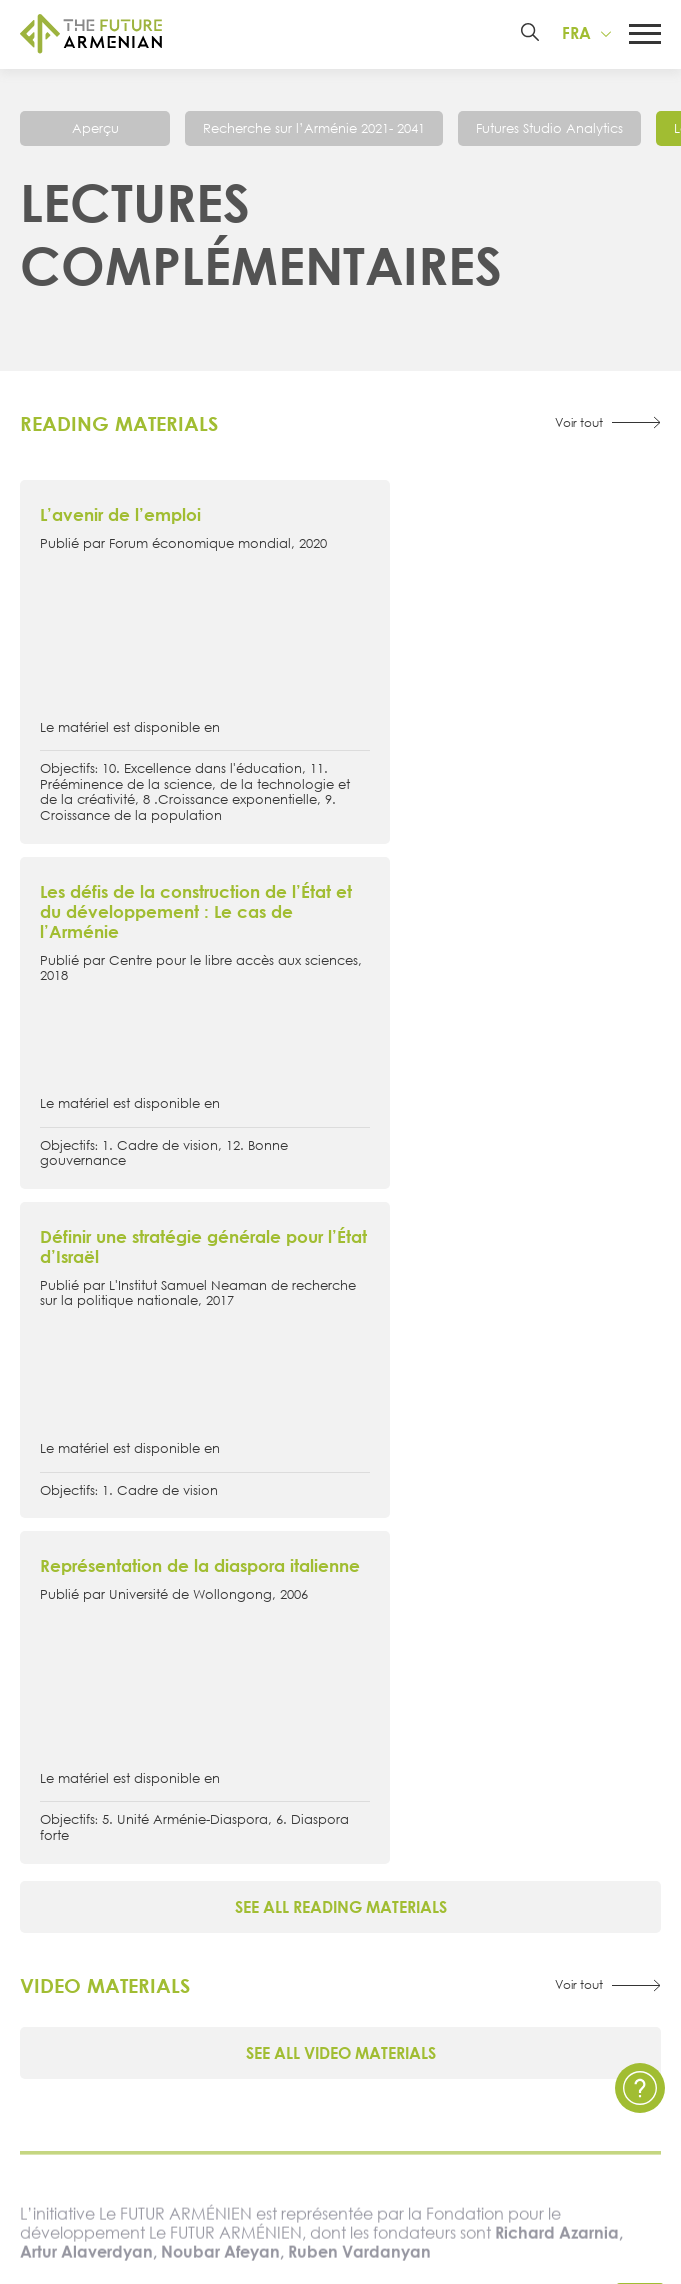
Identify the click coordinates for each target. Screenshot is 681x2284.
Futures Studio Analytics (549, 131)
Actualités (196, 1889)
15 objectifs (196, 1737)
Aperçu (95, 131)
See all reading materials (341, 1250)
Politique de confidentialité (485, 1923)
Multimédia (196, 1958)
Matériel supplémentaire (485, 1771)
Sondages (196, 2026)
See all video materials (341, 1396)
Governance (196, 1840)
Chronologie (196, 1771)
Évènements (196, 1923)
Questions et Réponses (484, 1958)
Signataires (196, 1806)
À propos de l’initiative (196, 1703)
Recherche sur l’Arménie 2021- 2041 (314, 131)
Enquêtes (196, 1992)
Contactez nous (484, 1889)
